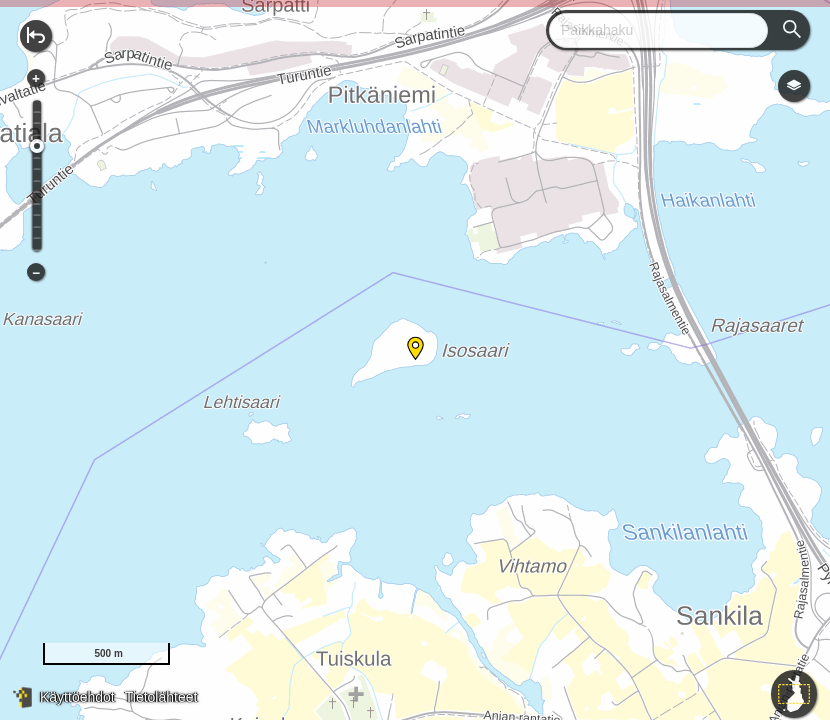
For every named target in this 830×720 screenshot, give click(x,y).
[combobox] (650, 30)
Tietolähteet (161, 697)
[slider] (37, 146)
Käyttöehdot (77, 697)
